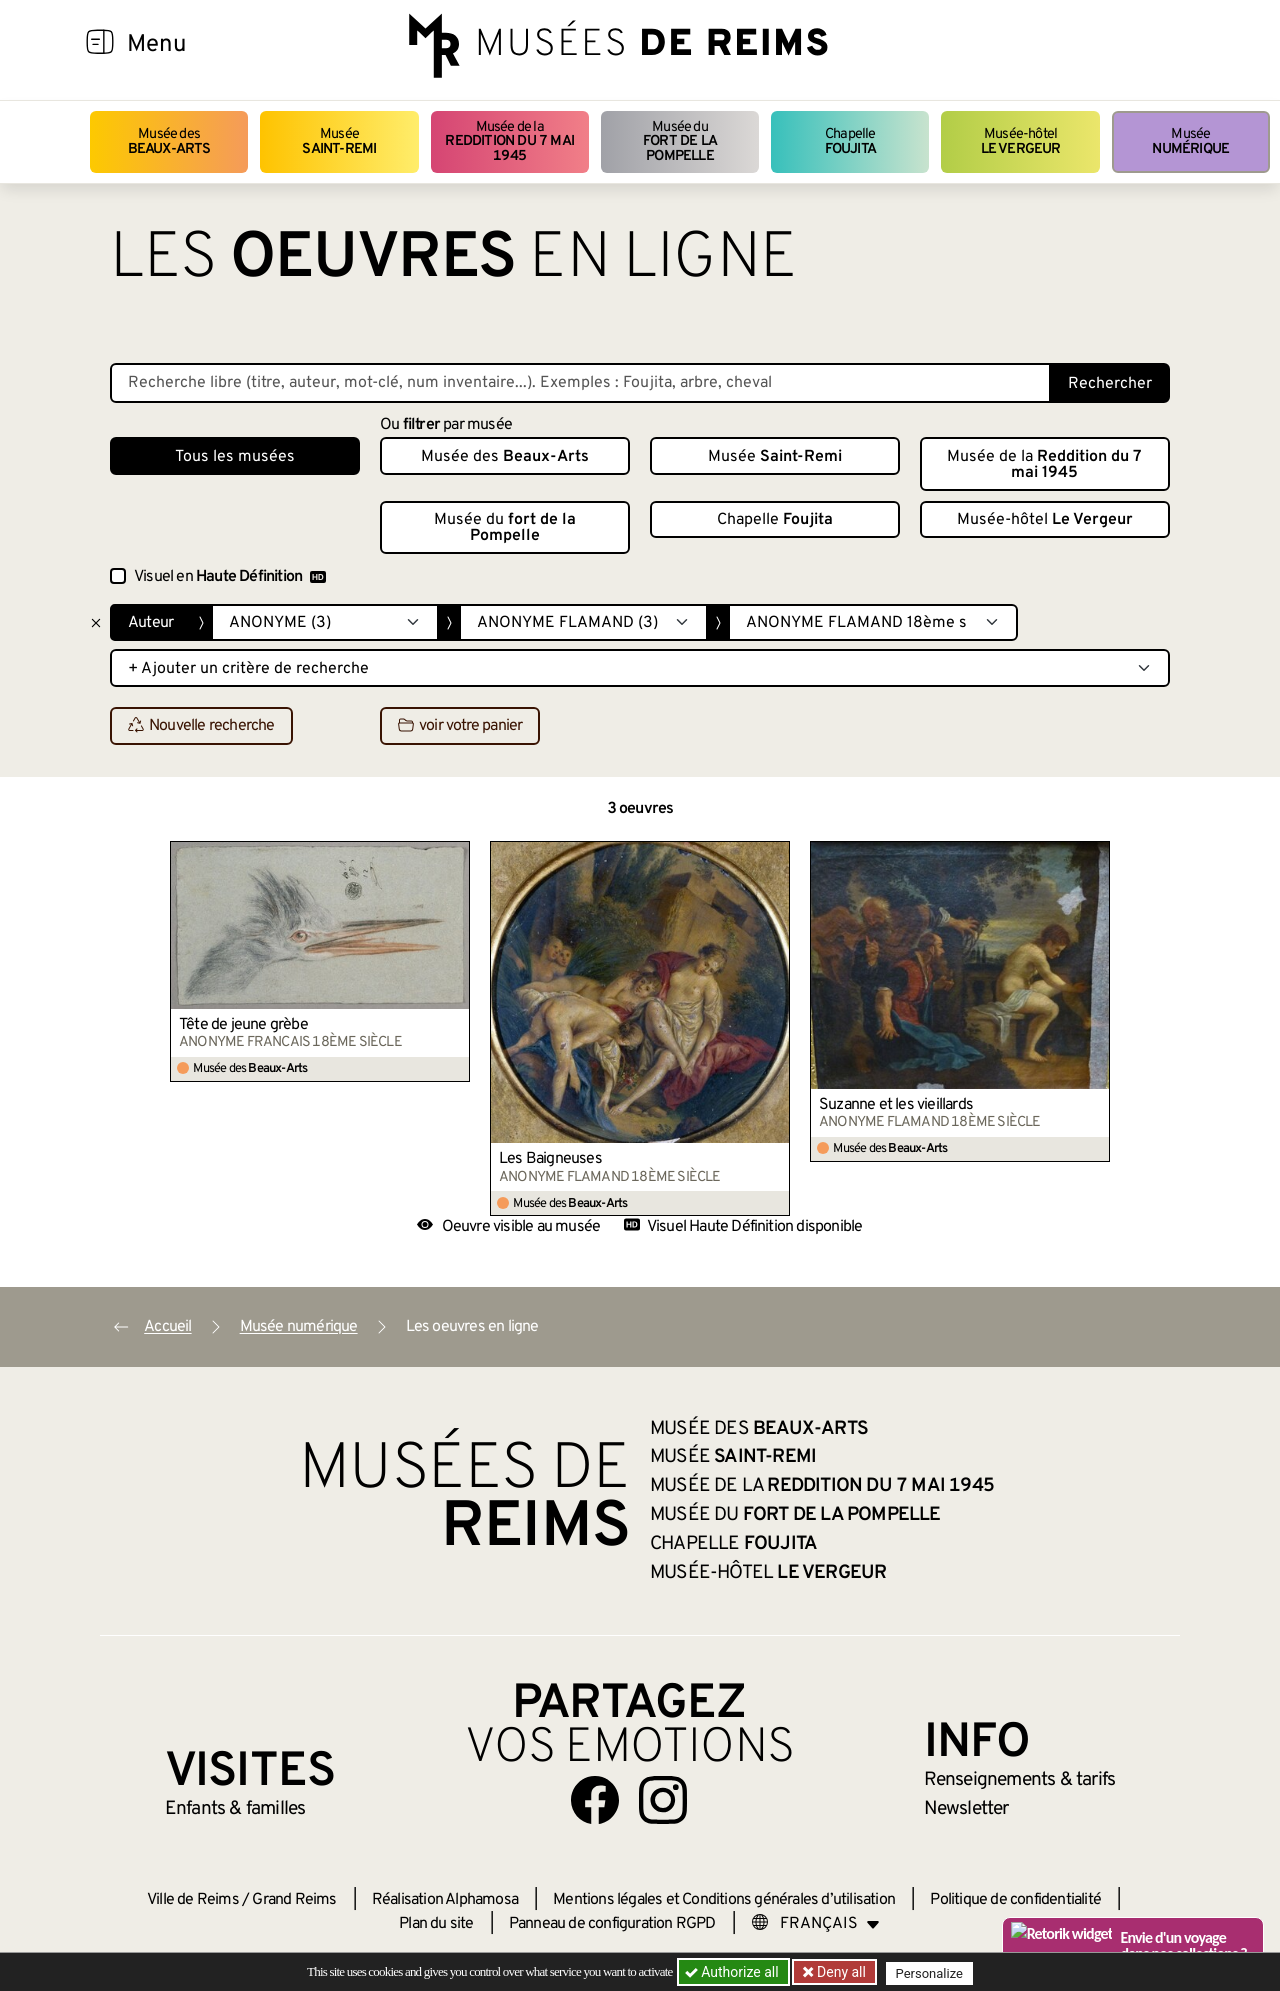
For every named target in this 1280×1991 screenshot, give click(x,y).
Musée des (169, 141)
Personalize (932, 1972)
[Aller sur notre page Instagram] (663, 1800)
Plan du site (436, 1924)
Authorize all (733, 1972)
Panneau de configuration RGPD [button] (612, 1924)
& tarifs (1020, 1780)
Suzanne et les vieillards (896, 1105)
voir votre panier (460, 727)
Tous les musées (235, 457)
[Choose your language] (816, 1924)
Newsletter (966, 1809)
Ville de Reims (193, 1900)
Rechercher (1110, 384)
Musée (339, 141)
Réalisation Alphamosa (445, 1900)
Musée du (680, 142)
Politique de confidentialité (1015, 1900)
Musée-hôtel (1021, 141)
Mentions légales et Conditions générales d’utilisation (724, 1900)
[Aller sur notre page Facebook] (595, 1800)
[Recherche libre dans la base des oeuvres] (580, 383)
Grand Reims (294, 1900)
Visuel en (230, 577)
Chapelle (850, 141)
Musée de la (510, 142)
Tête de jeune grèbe (243, 1025)
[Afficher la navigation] (100, 45)
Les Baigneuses (550, 1159)
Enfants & (235, 1809)
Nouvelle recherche (201, 727)
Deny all (841, 1972)
